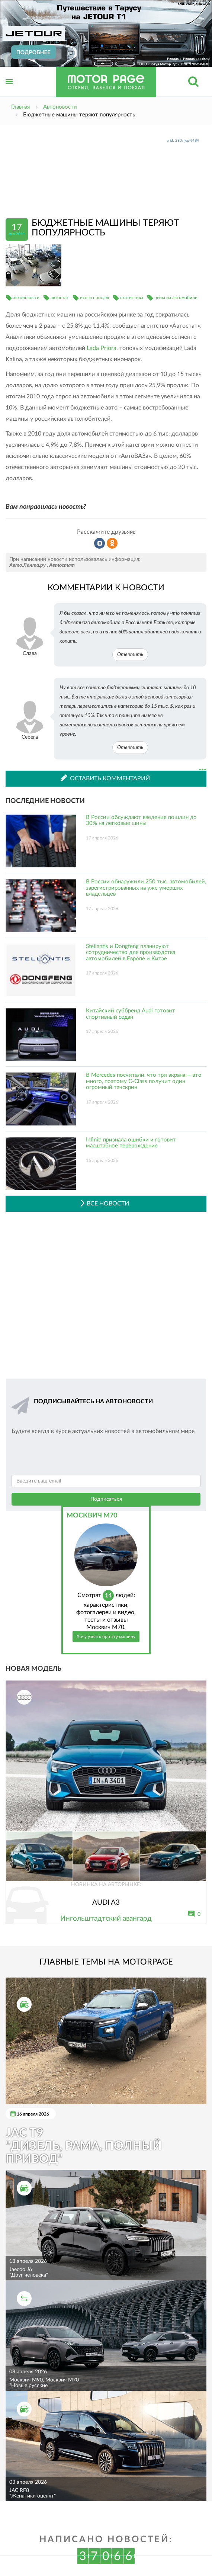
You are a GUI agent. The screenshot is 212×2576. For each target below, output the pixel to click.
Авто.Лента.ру (28, 565)
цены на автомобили (175, 297)
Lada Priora (101, 348)
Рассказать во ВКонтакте (99, 543)
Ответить (130, 654)
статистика (131, 297)
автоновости (26, 297)
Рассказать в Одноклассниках (112, 543)
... (202, 770)
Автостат (62, 565)
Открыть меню (9, 90)
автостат (60, 297)
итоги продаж (94, 297)
